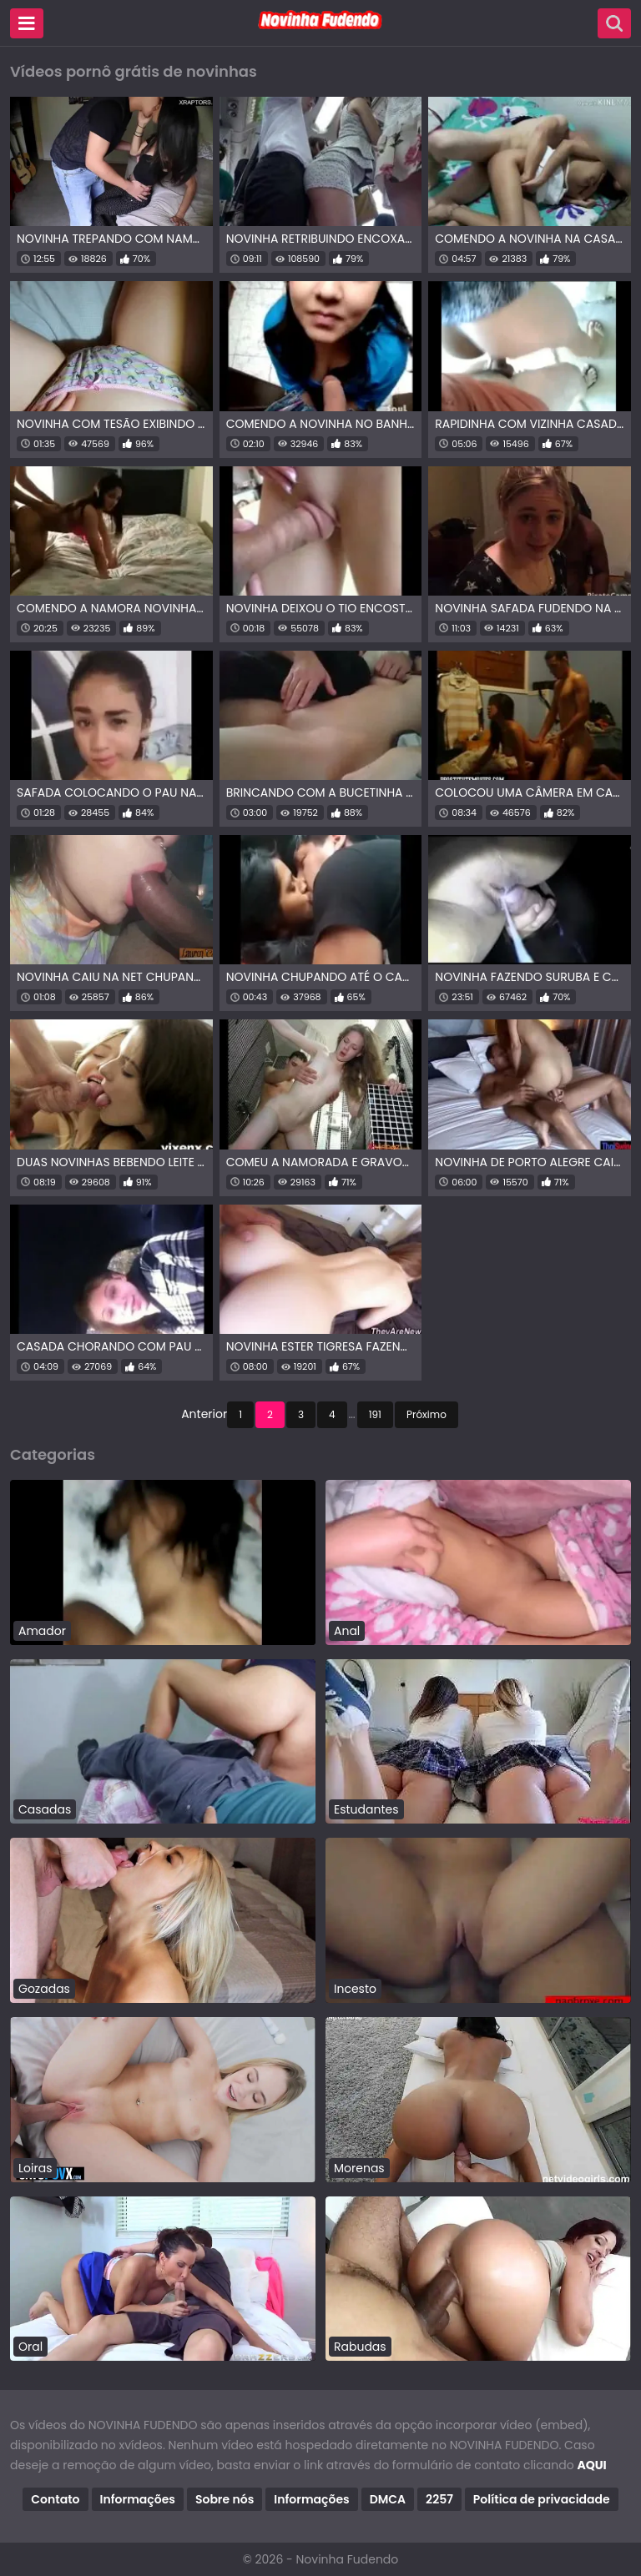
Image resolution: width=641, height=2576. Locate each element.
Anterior (204, 1414)
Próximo (426, 1414)
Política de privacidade (541, 2499)
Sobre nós (224, 2499)
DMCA (388, 2499)
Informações (137, 2499)
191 (375, 1414)
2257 (439, 2499)
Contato (55, 2499)
